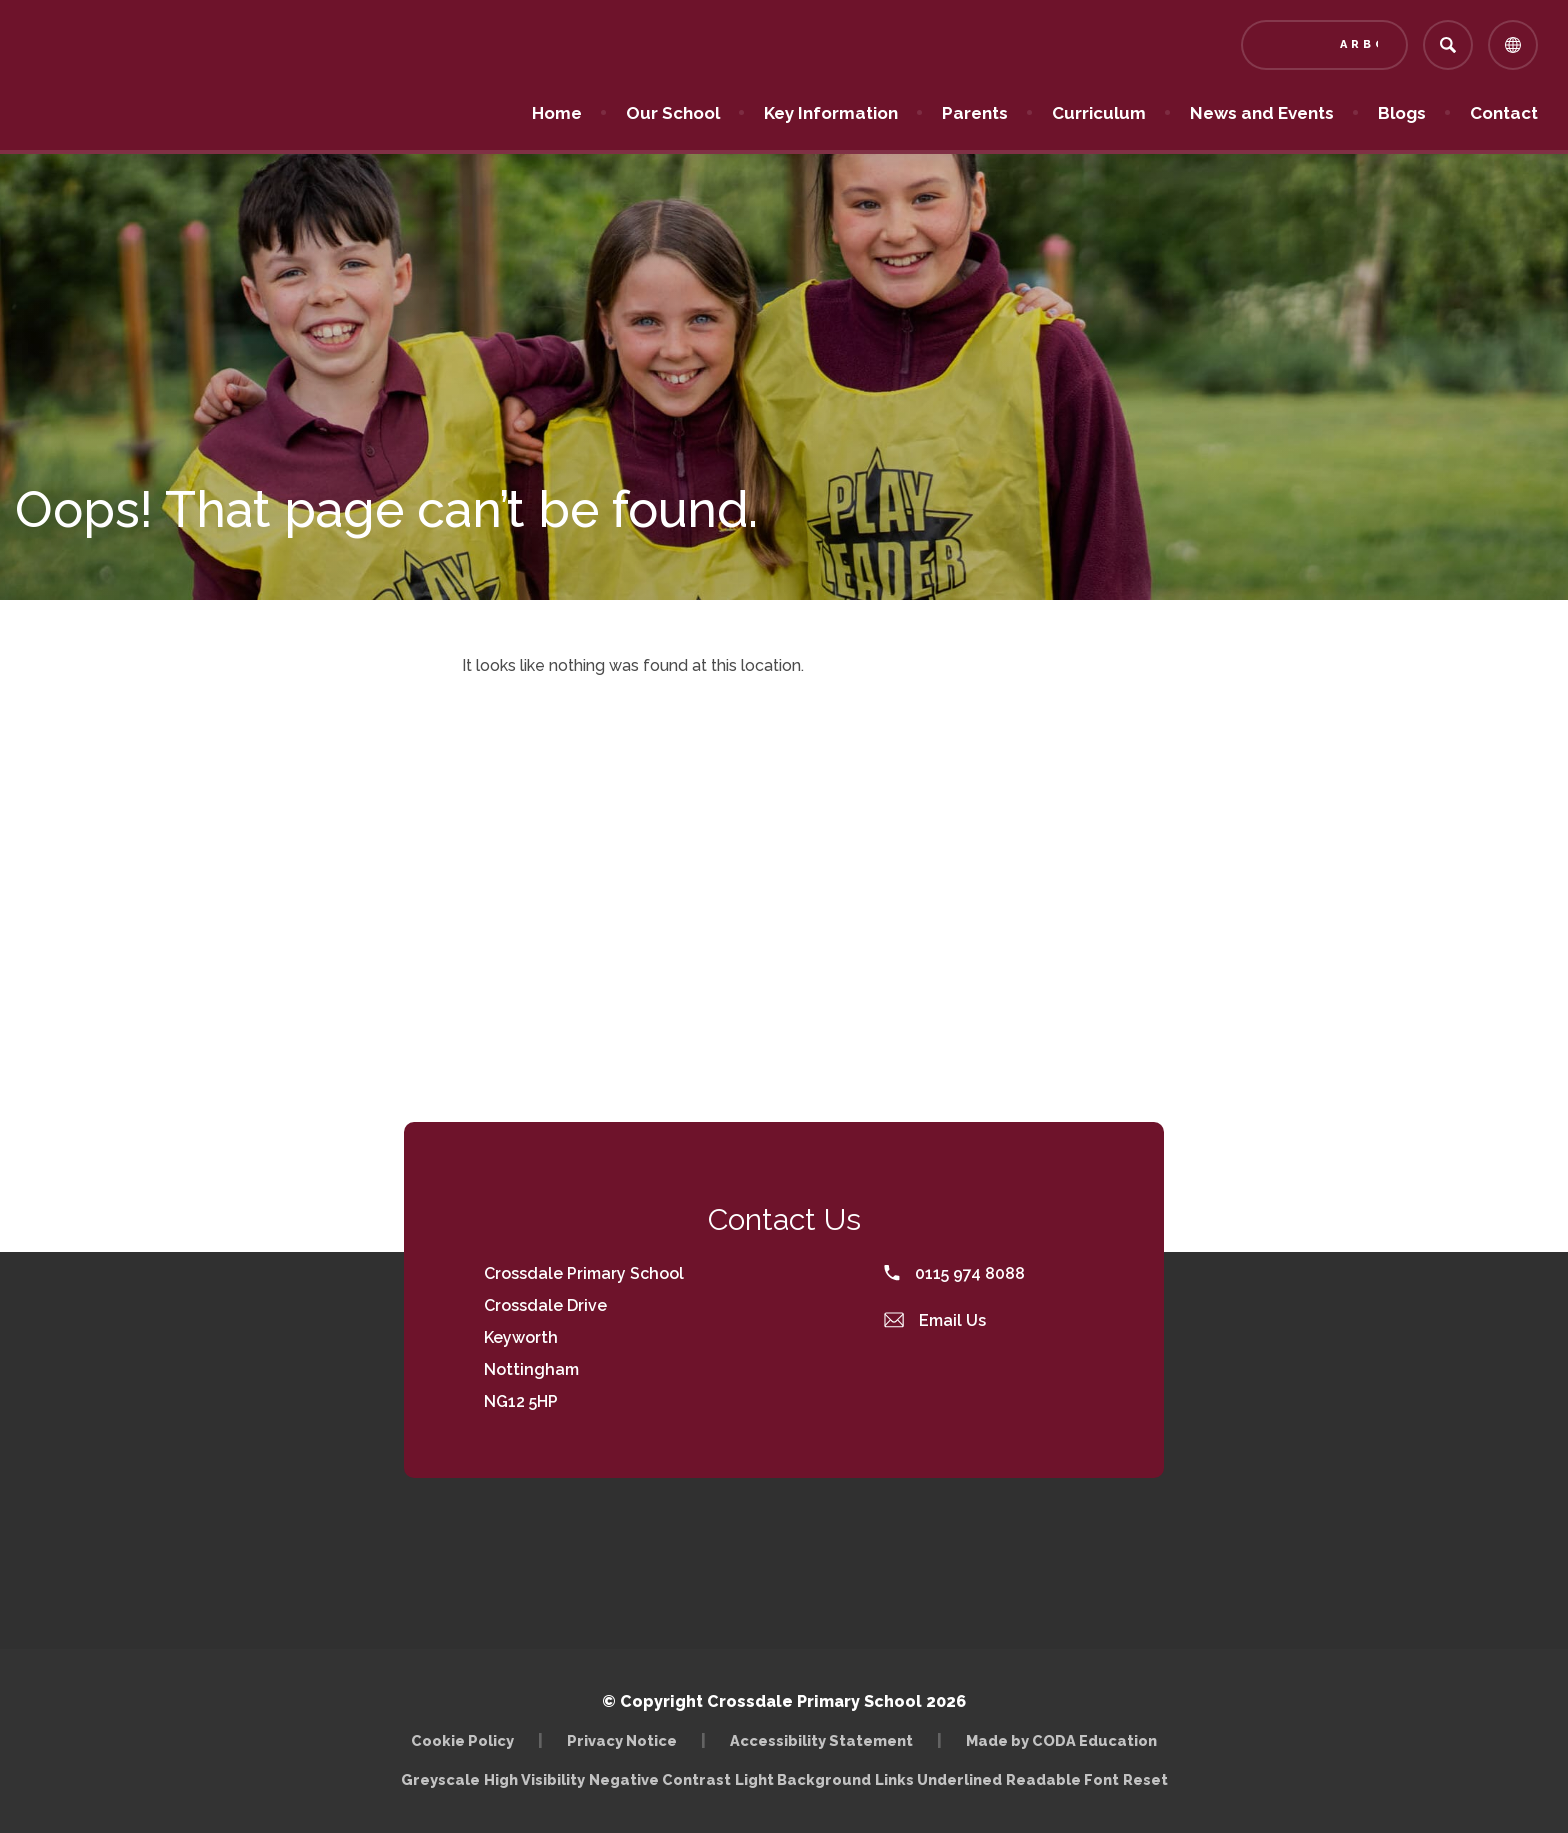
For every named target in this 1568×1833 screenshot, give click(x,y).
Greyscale (440, 1779)
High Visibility (534, 1779)
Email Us (935, 1320)
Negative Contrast (660, 1779)
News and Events (1262, 113)
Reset (1145, 1779)
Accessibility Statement (821, 1740)
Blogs (1402, 113)
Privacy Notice (622, 1740)
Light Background (803, 1779)
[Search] (1448, 45)
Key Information (831, 113)
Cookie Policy (462, 1740)
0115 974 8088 (954, 1273)
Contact (1504, 113)
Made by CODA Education (1061, 1740)
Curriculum (1099, 113)
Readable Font (1062, 1779)
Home (557, 113)
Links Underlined (938, 1779)
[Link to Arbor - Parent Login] (1324, 45)
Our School (673, 113)
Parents (975, 113)
